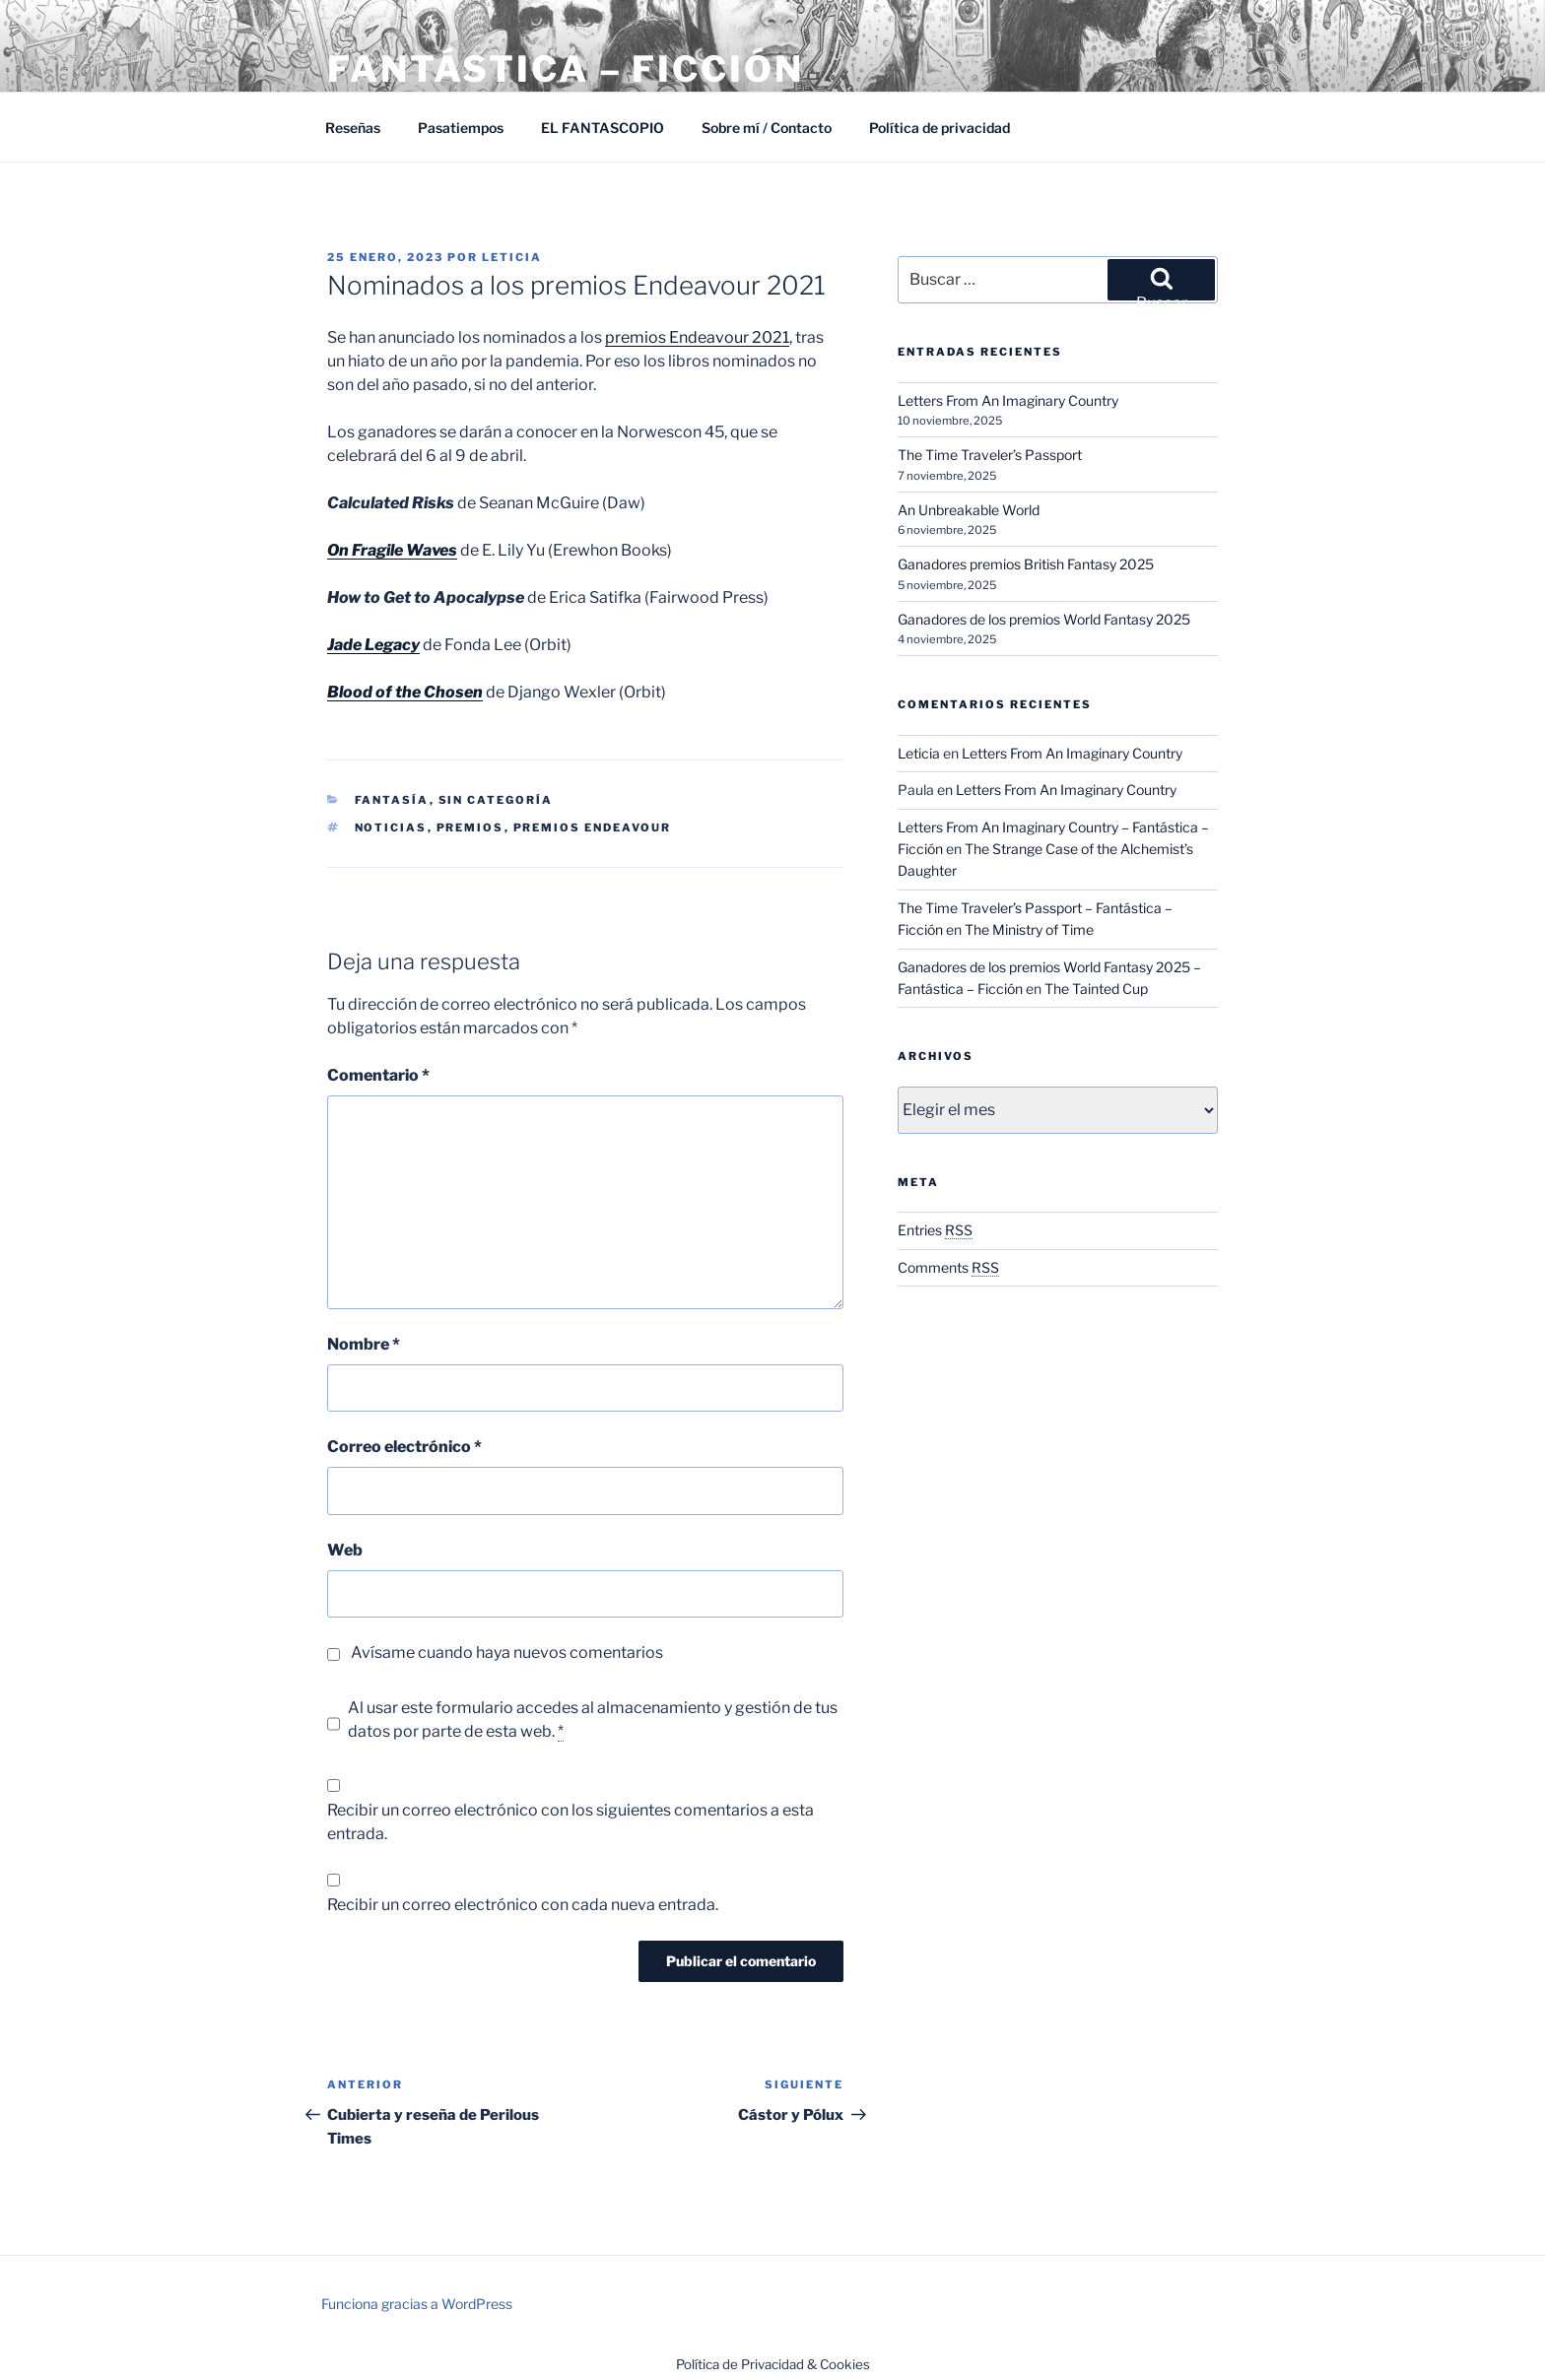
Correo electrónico (404, 1446)
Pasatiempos (461, 127)
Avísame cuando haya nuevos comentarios (507, 1652)
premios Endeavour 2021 (697, 337)
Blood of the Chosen (405, 692)
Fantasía (392, 800)
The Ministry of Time (1029, 929)
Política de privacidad (939, 127)
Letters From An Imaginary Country (1008, 400)
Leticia (512, 257)
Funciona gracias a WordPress (416, 2303)
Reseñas (352, 127)
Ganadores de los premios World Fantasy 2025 (1044, 619)
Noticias (391, 827)
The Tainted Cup (1096, 988)
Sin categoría (496, 800)
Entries (935, 1230)
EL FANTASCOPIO (602, 127)
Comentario (378, 1075)
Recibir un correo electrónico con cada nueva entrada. (522, 1904)
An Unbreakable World (969, 509)
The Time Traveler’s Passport (990, 454)
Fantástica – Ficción (565, 69)
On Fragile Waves (392, 550)
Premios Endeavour (592, 827)
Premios (470, 827)
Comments (948, 1267)
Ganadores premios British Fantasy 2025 (1026, 564)
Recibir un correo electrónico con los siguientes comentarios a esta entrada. (570, 1822)
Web (345, 1550)
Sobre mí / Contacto (767, 127)
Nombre (363, 1344)
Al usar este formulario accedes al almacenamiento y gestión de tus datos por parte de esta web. (593, 1720)
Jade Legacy (373, 644)
